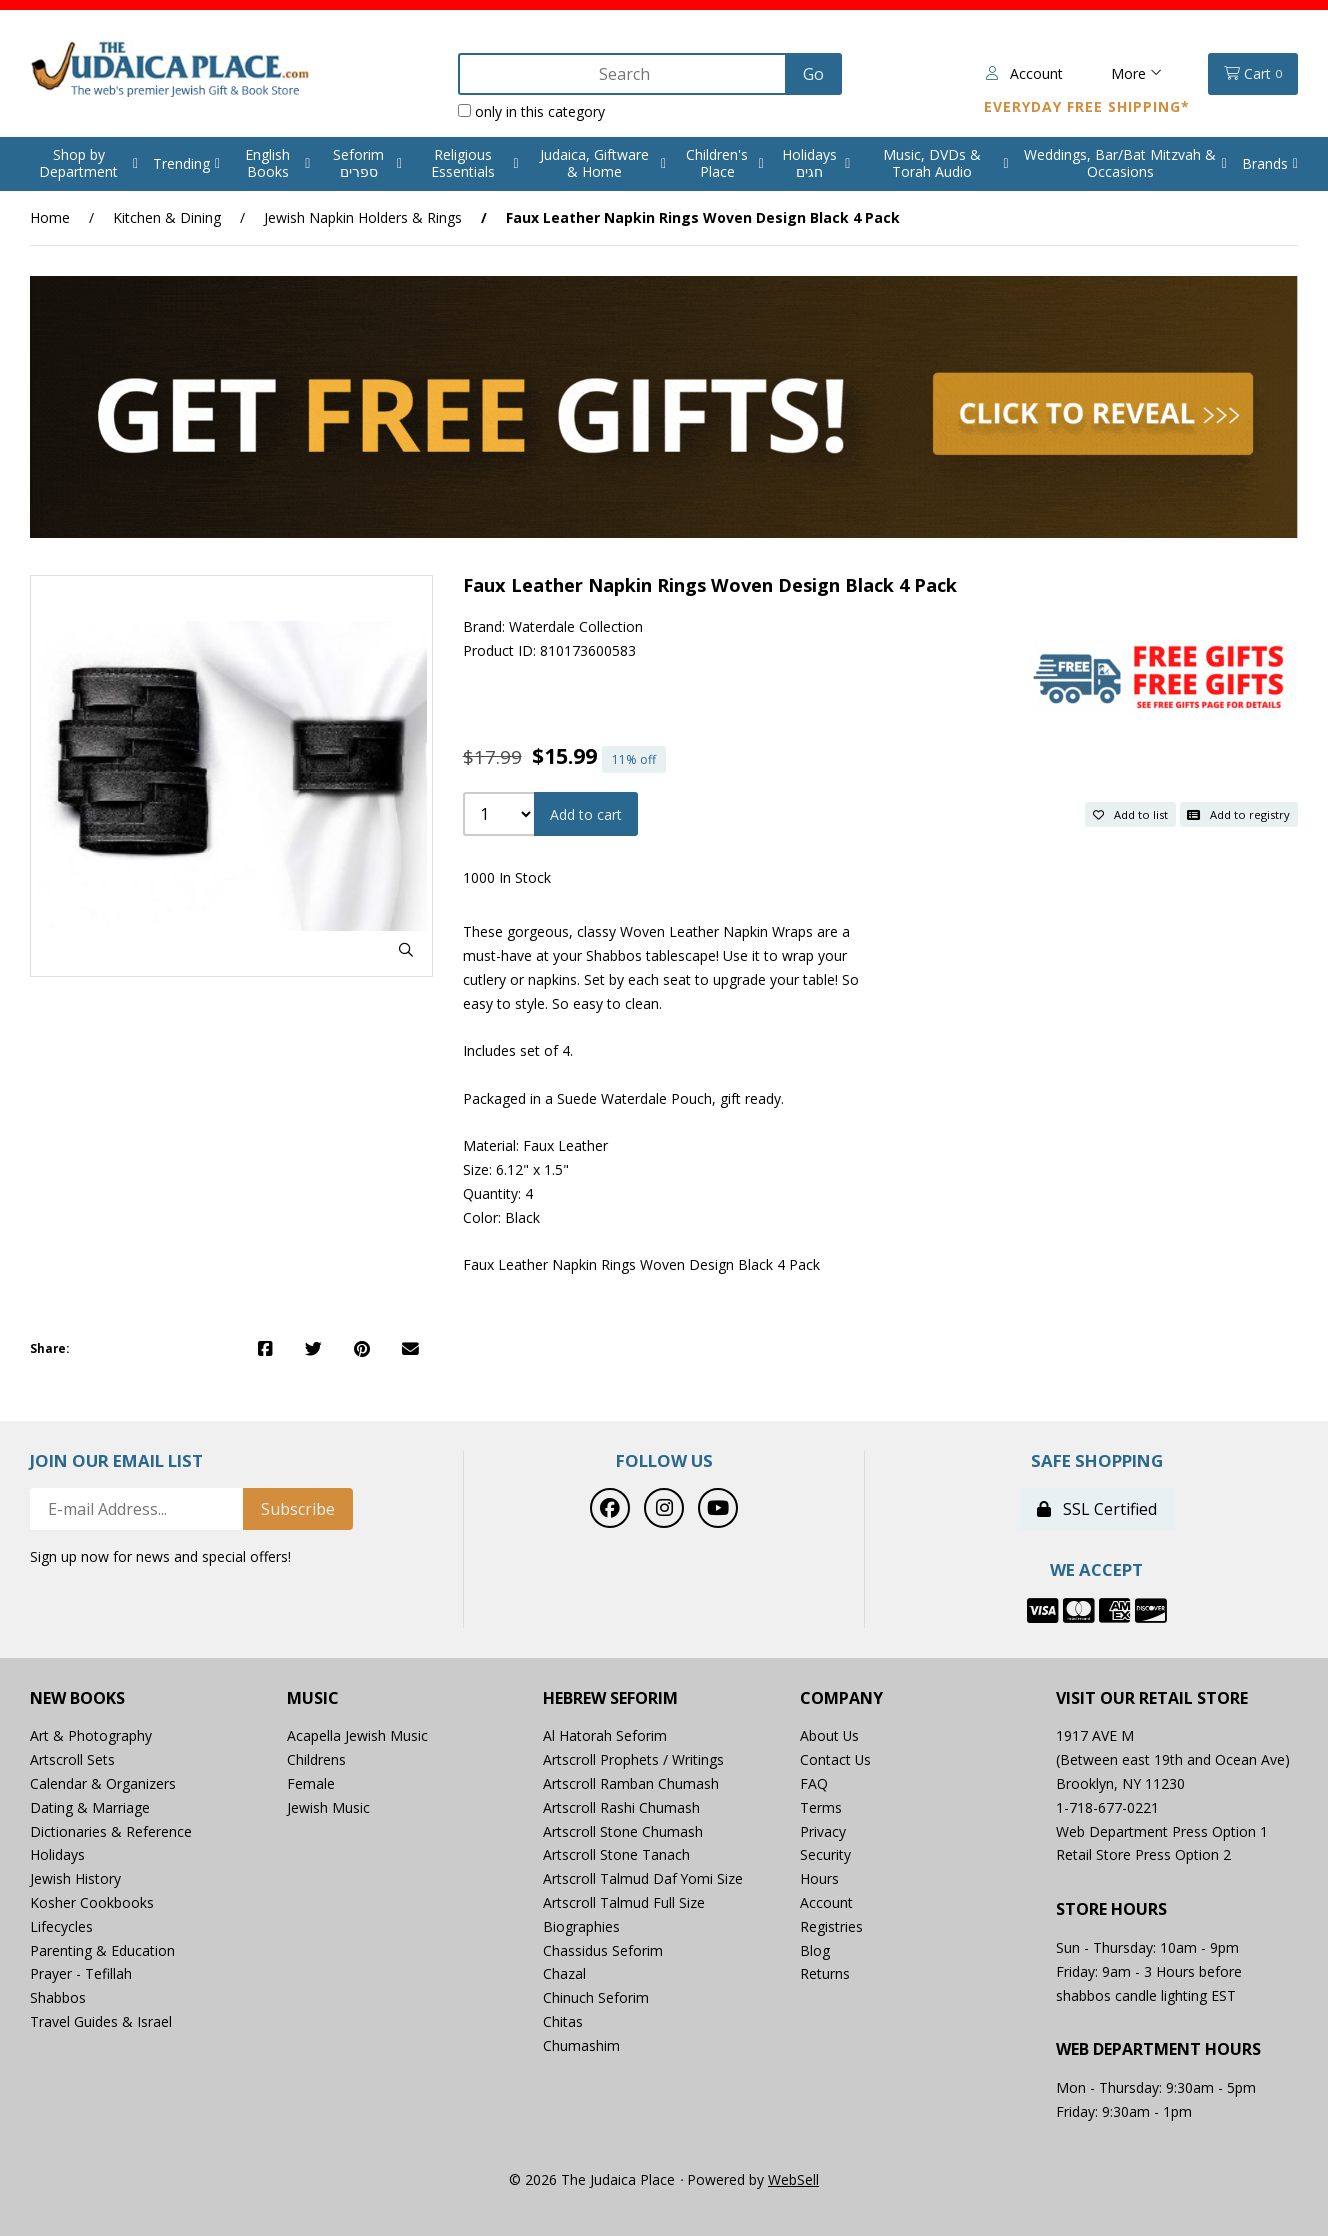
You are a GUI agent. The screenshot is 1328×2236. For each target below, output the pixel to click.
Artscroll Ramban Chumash (631, 1783)
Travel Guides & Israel (101, 2021)
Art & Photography (91, 1736)
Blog (815, 1950)
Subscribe (298, 1509)
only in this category (528, 111)
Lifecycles (61, 1926)
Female (311, 1783)
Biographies (581, 1926)
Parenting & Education (102, 1950)
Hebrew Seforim (610, 1698)
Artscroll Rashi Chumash (621, 1807)
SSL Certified (1097, 1509)
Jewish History (75, 1879)
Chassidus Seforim (603, 1950)
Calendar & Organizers (103, 1783)
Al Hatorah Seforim (605, 1736)
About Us (830, 1736)
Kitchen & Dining (167, 217)
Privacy (823, 1831)
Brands (1265, 163)
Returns (825, 1974)
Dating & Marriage (90, 1807)
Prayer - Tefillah (81, 1974)
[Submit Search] (810, 74)
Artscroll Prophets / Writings (633, 1760)
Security (825, 1855)
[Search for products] (621, 74)
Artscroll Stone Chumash (623, 1831)
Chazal (564, 1974)
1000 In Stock (507, 878)
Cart (1253, 74)
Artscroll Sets (72, 1760)
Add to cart (586, 814)
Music (313, 1698)
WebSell (793, 2179)
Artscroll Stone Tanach (616, 1855)
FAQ (814, 1783)
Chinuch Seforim (596, 1998)
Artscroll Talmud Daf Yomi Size (643, 1879)
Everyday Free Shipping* (1087, 106)
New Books (77, 1698)
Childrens (316, 1760)
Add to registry (1238, 813)
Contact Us (836, 1760)
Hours (819, 1879)
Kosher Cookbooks (92, 1902)
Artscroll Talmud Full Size (624, 1902)
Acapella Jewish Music (357, 1736)
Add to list (1130, 813)
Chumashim (581, 2045)
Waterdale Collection (576, 626)
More (1136, 73)
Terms (821, 1807)
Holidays (57, 1855)
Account (1024, 73)
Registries (831, 1926)
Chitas (563, 2021)
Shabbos (58, 1998)
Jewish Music (328, 1807)
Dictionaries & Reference (111, 1831)
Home (50, 217)
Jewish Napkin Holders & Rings (363, 217)
